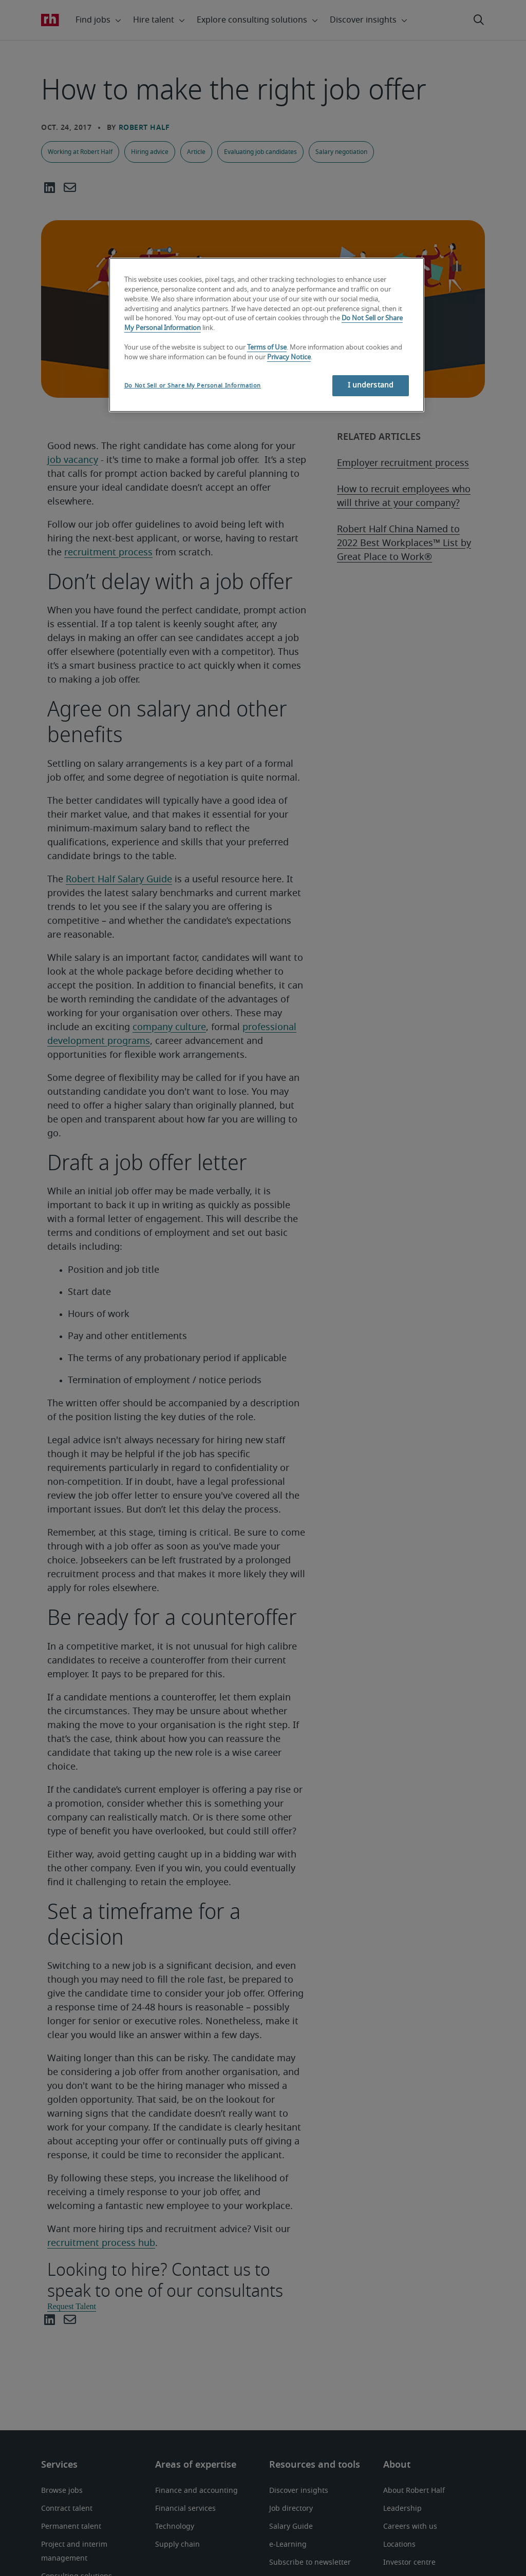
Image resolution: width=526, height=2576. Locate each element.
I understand (371, 385)
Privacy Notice (289, 357)
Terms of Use (267, 347)
